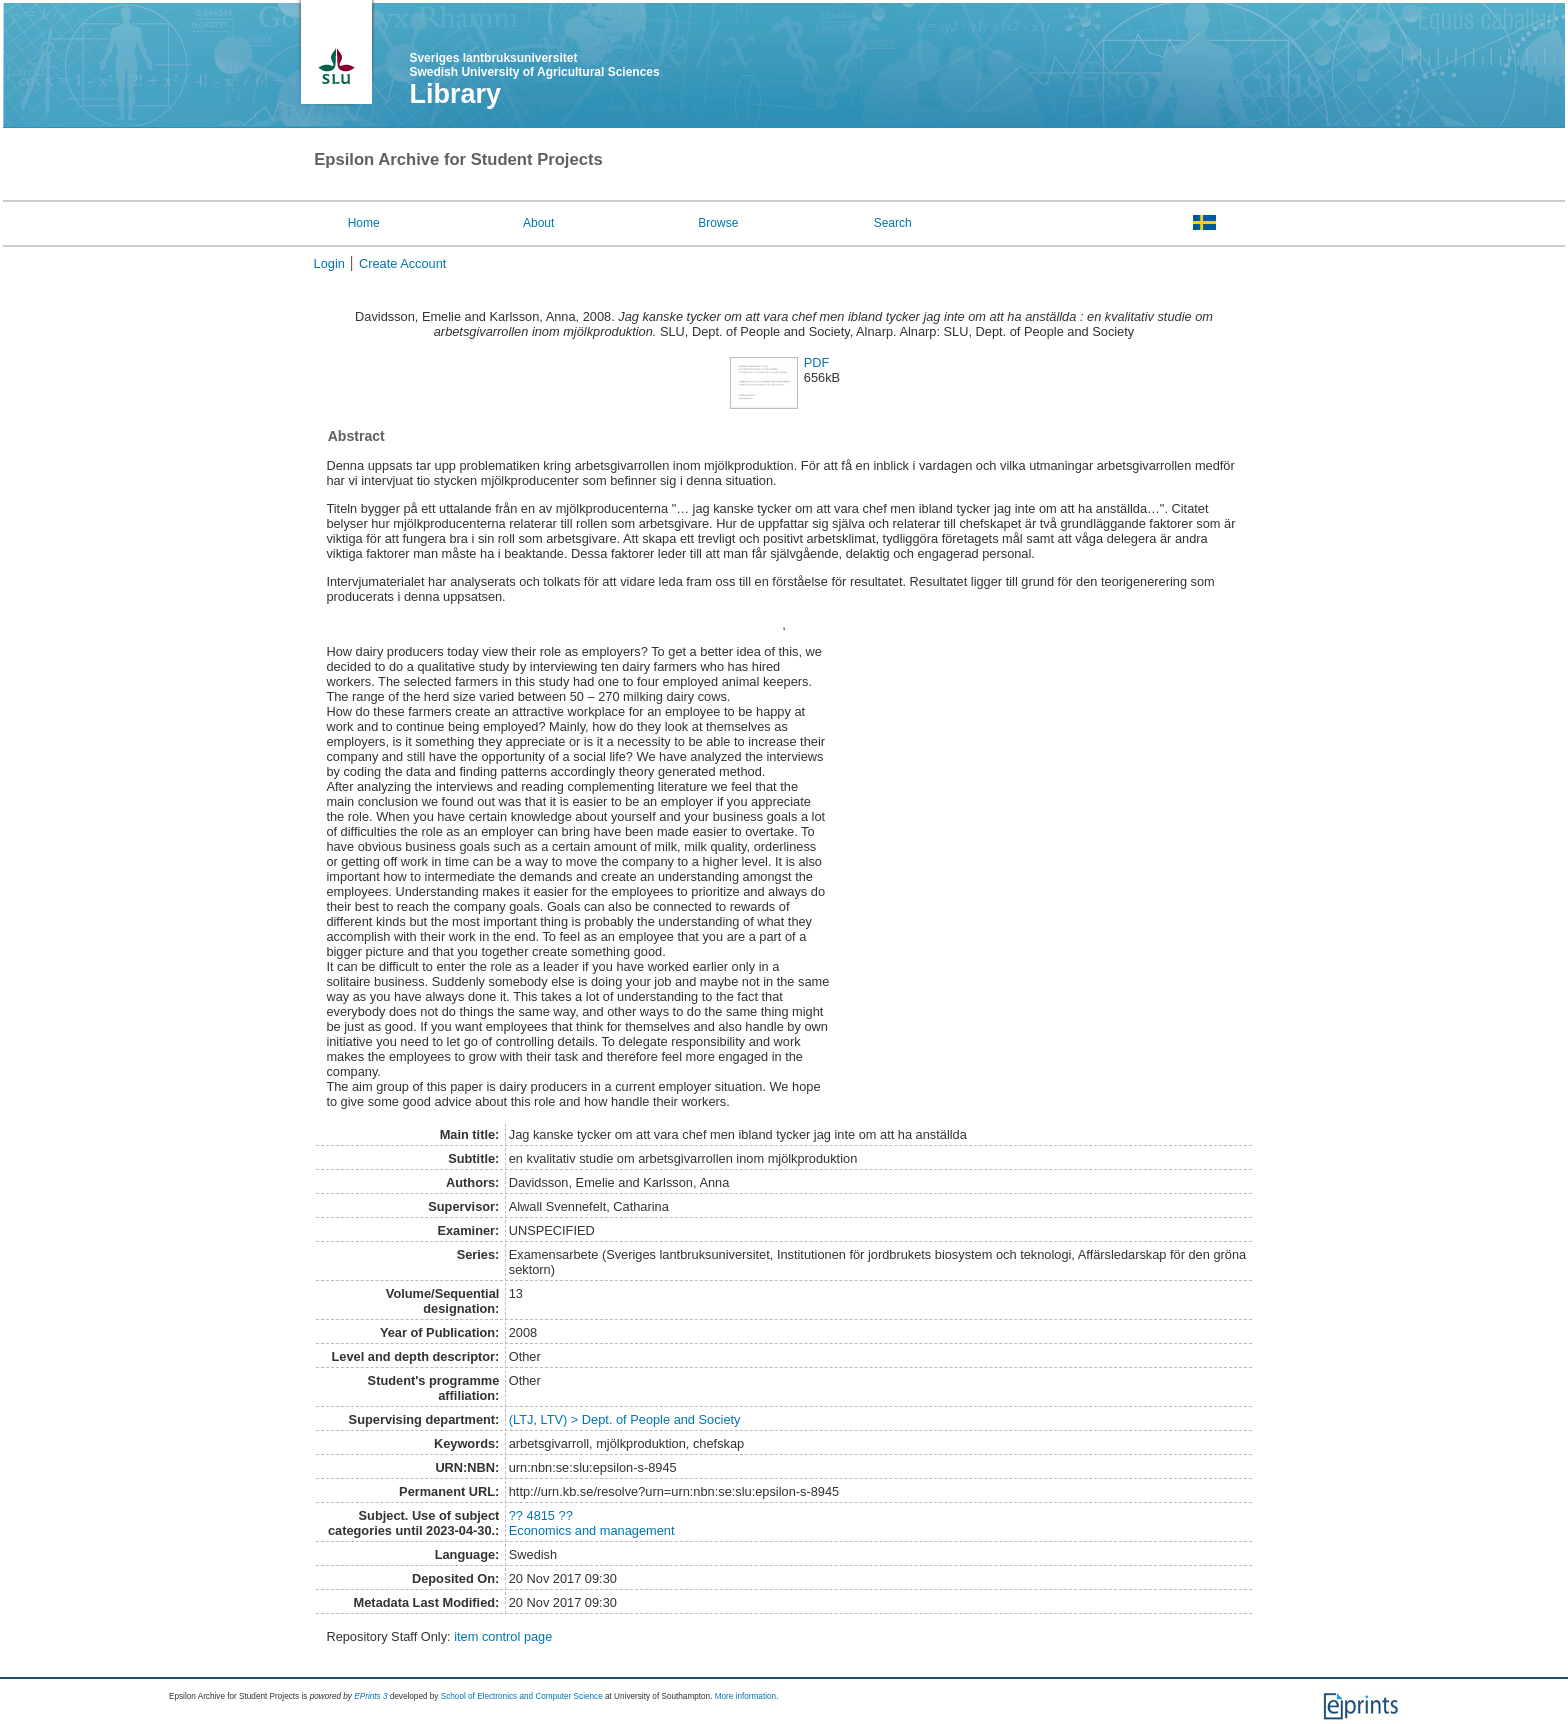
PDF (817, 362)
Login (329, 263)
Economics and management (592, 1530)
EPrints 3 (370, 1696)
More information (745, 1696)
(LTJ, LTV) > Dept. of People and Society (625, 1419)
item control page (503, 1636)
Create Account (403, 263)
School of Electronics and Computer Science (522, 1696)
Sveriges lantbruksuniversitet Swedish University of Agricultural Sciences (534, 65)
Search (893, 223)
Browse (718, 223)
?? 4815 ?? (541, 1515)
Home (364, 223)
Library (455, 94)
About (538, 223)
